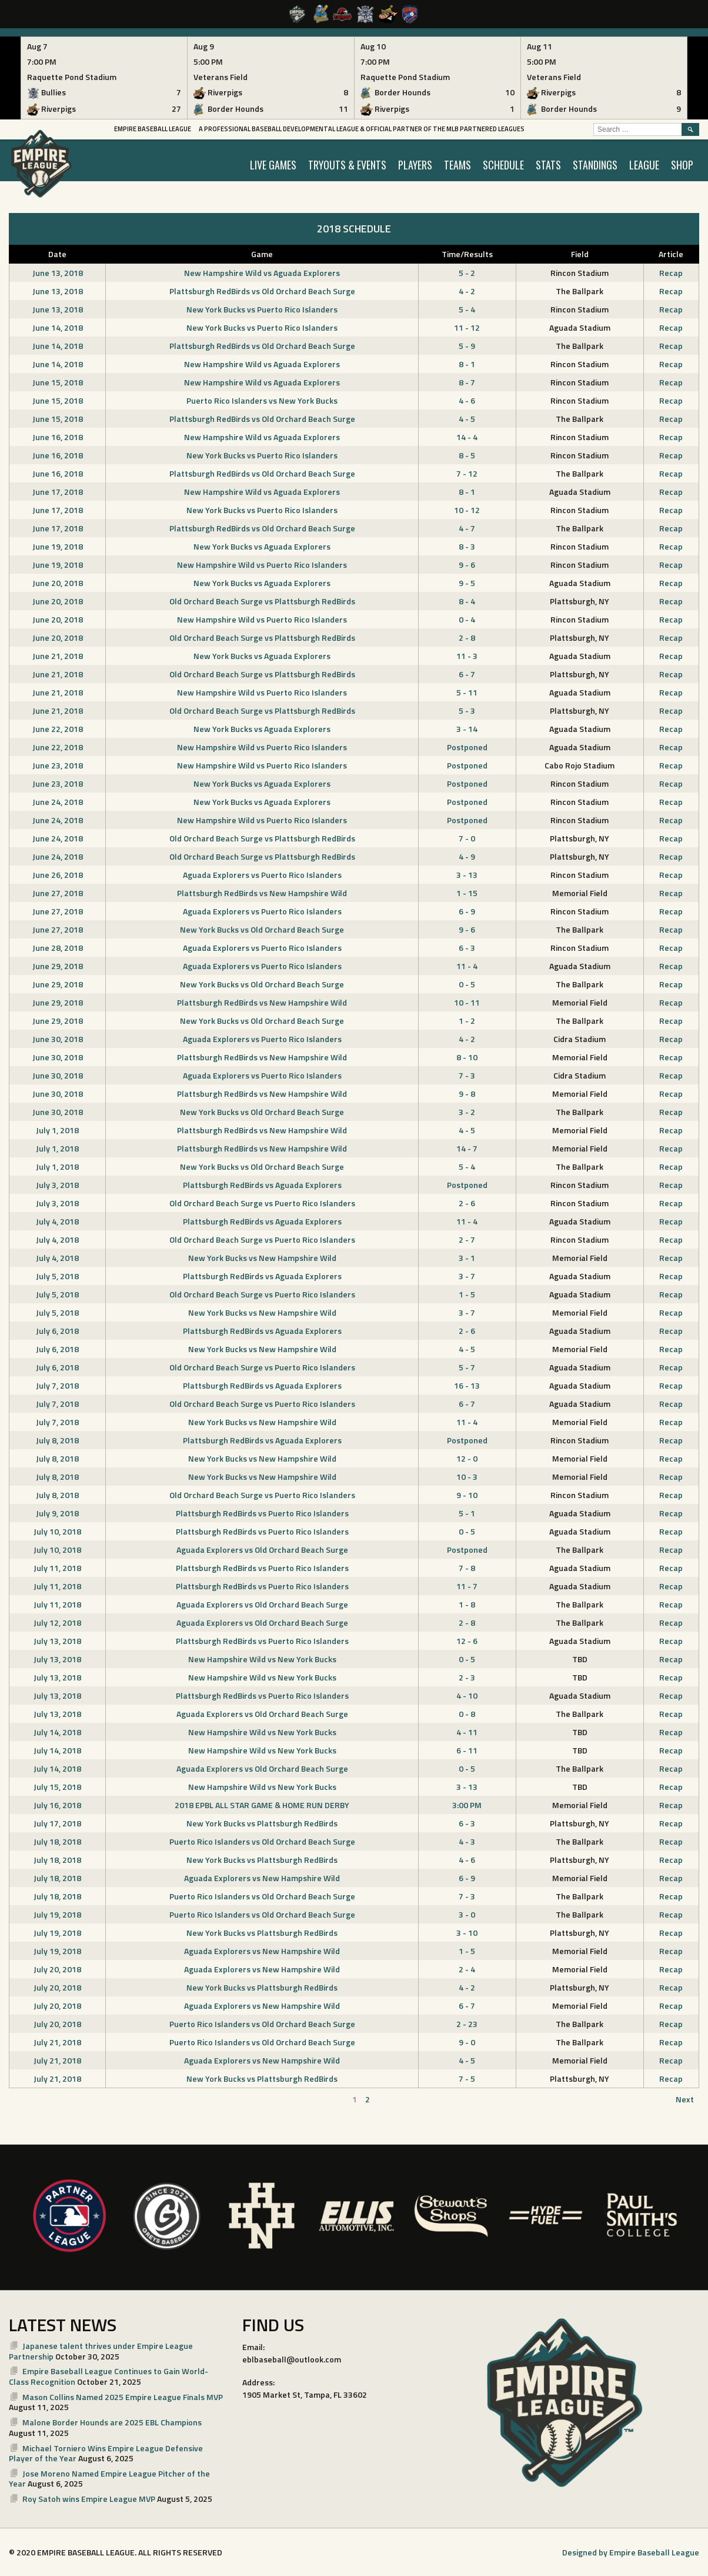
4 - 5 (467, 418)
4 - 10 (466, 1695)
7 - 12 (466, 473)
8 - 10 (466, 1057)
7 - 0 (467, 838)
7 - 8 (467, 1568)
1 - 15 (466, 893)
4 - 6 (467, 400)
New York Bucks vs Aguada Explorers (261, 546)
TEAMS (457, 164)
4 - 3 (467, 1841)
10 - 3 (466, 1476)
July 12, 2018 (57, 1622)
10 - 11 (467, 1002)
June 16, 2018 (57, 437)
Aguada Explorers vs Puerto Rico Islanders (262, 874)
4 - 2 (467, 291)
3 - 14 (466, 729)
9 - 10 (466, 1495)
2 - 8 (467, 637)
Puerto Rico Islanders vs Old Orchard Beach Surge (262, 1841)
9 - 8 (467, 1093)
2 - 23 (466, 2024)
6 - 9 (467, 911)
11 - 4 (466, 966)
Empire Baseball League (152, 129)
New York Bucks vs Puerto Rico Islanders (262, 309)
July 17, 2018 (57, 1823)
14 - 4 (466, 437)
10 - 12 (467, 510)
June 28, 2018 (57, 947)
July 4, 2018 (57, 1221)
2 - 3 (467, 1677)
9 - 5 (467, 583)
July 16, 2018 (57, 1805)
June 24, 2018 (57, 802)
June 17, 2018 (57, 491)
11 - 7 (466, 1586)
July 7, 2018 (57, 1385)
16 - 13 (467, 1385)
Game (262, 254)
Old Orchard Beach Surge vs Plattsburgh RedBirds (262, 601)
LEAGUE (644, 164)
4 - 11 (466, 1732)
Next (685, 2099)
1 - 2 (467, 1020)
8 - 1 (467, 364)
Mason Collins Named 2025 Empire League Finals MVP (122, 2397)
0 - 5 (467, 984)
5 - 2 (467, 273)
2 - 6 (467, 1203)
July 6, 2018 (57, 1330)
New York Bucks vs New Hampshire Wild (262, 1258)
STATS (548, 164)
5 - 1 (467, 1513)
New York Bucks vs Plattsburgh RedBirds (262, 1823)
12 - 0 (466, 1458)
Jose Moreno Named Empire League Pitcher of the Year (109, 2478)
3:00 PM (467, 1805)
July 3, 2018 (57, 1185)
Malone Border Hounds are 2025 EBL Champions (112, 2422)
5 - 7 (467, 1367)
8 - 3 (467, 546)
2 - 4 (467, 1969)
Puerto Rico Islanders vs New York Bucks (262, 400)
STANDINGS (595, 164)
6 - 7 (467, 674)
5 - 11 (466, 692)
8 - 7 (467, 382)
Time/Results (467, 254)
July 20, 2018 (57, 1969)
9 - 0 (467, 2042)
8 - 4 (467, 601)
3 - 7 (467, 1276)
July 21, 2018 (57, 2042)
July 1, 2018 (57, 1130)
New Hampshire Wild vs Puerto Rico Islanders (262, 564)
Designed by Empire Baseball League (630, 2552)
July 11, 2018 (57, 1568)
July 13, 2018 (57, 1641)
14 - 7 (466, 1148)
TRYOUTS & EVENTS (347, 164)
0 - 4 (467, 619)
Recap (671, 273)
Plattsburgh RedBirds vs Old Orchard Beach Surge (262, 291)
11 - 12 (467, 327)
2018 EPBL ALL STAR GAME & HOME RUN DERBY (262, 1805)
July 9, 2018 (57, 1513)
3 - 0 (467, 1914)
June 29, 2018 (57, 966)
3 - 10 (466, 1932)
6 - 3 (467, 947)
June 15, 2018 (57, 382)
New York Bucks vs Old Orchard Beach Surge (262, 929)
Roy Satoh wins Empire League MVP (88, 2498)
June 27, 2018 (57, 893)
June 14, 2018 (57, 327)
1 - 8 (467, 1604)
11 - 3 (466, 656)
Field (580, 254)
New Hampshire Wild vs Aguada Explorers (262, 273)
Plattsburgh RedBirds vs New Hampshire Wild (262, 893)
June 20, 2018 (57, 583)
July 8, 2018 (57, 1440)
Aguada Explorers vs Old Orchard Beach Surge (262, 1549)
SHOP (682, 164)
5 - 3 (467, 710)
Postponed (467, 747)
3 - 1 (467, 1258)
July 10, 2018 (57, 1531)
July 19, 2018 (57, 1914)
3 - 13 (466, 874)
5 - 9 (467, 346)
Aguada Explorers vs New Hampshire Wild (262, 1878)
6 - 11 (466, 1750)
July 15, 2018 (57, 1786)
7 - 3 (467, 1075)
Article (671, 254)
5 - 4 (467, 309)
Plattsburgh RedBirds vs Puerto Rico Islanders (262, 1513)
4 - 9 (467, 856)
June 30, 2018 (57, 1039)
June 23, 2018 (57, 765)
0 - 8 (467, 1714)
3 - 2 (467, 1112)
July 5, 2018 (57, 1276)
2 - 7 (467, 1239)
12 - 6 (466, 1641)
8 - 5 (467, 455)
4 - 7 (467, 528)
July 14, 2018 (57, 1732)
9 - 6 (467, 564)
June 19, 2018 (57, 546)
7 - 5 (467, 2078)
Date (57, 254)
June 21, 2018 (57, 656)
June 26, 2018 (57, 874)
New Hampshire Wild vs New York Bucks (262, 1659)
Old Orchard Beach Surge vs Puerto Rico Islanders (262, 1203)
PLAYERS (415, 164)
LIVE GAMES (273, 164)
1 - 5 (467, 1294)
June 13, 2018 (57, 273)
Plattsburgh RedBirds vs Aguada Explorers (262, 1185)
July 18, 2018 (57, 1841)
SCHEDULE (503, 164)
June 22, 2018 (57, 729)
